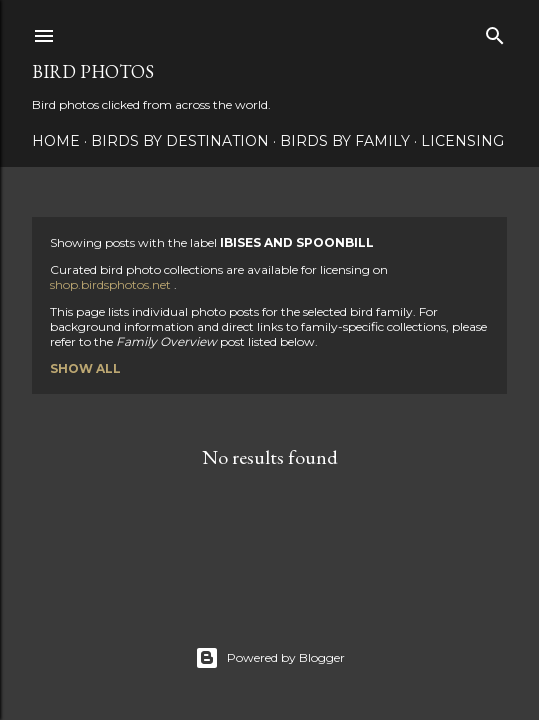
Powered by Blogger (270, 658)
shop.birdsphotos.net (112, 284)
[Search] (495, 31)
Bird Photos (93, 71)
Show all (85, 368)
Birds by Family (345, 141)
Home (56, 141)
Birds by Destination (180, 141)
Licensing (462, 141)
